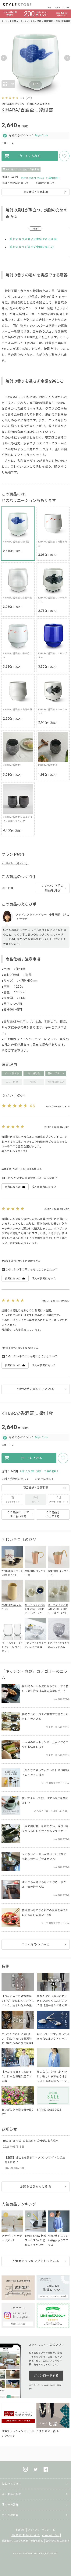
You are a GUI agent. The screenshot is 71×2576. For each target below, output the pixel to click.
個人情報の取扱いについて (25, 2535)
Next (67, 58)
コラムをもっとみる (35, 1944)
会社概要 (35, 2540)
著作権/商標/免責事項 (57, 2540)
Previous (4, 58)
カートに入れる (29, 156)
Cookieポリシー (50, 2535)
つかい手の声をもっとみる (35, 1389)
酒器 (39, 21)
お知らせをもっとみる (35, 2186)
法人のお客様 (10, 2504)
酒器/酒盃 (48, 21)
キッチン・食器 (28, 21)
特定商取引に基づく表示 (15, 2540)
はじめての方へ (11, 2483)
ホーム (5, 21)
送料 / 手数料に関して (15, 183)
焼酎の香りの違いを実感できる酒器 (33, 239)
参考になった (15, 1186)
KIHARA (14, 21)
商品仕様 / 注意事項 (35, 191)
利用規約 (20, 2530)
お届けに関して (45, 183)
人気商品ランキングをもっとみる (35, 2261)
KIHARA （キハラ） (15, 863)
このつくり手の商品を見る (53, 888)
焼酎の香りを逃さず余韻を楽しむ (32, 247)
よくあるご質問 (11, 2494)
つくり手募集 (10, 2515)
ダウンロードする (46, 2375)
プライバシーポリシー (39, 2530)
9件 (29, 97)
